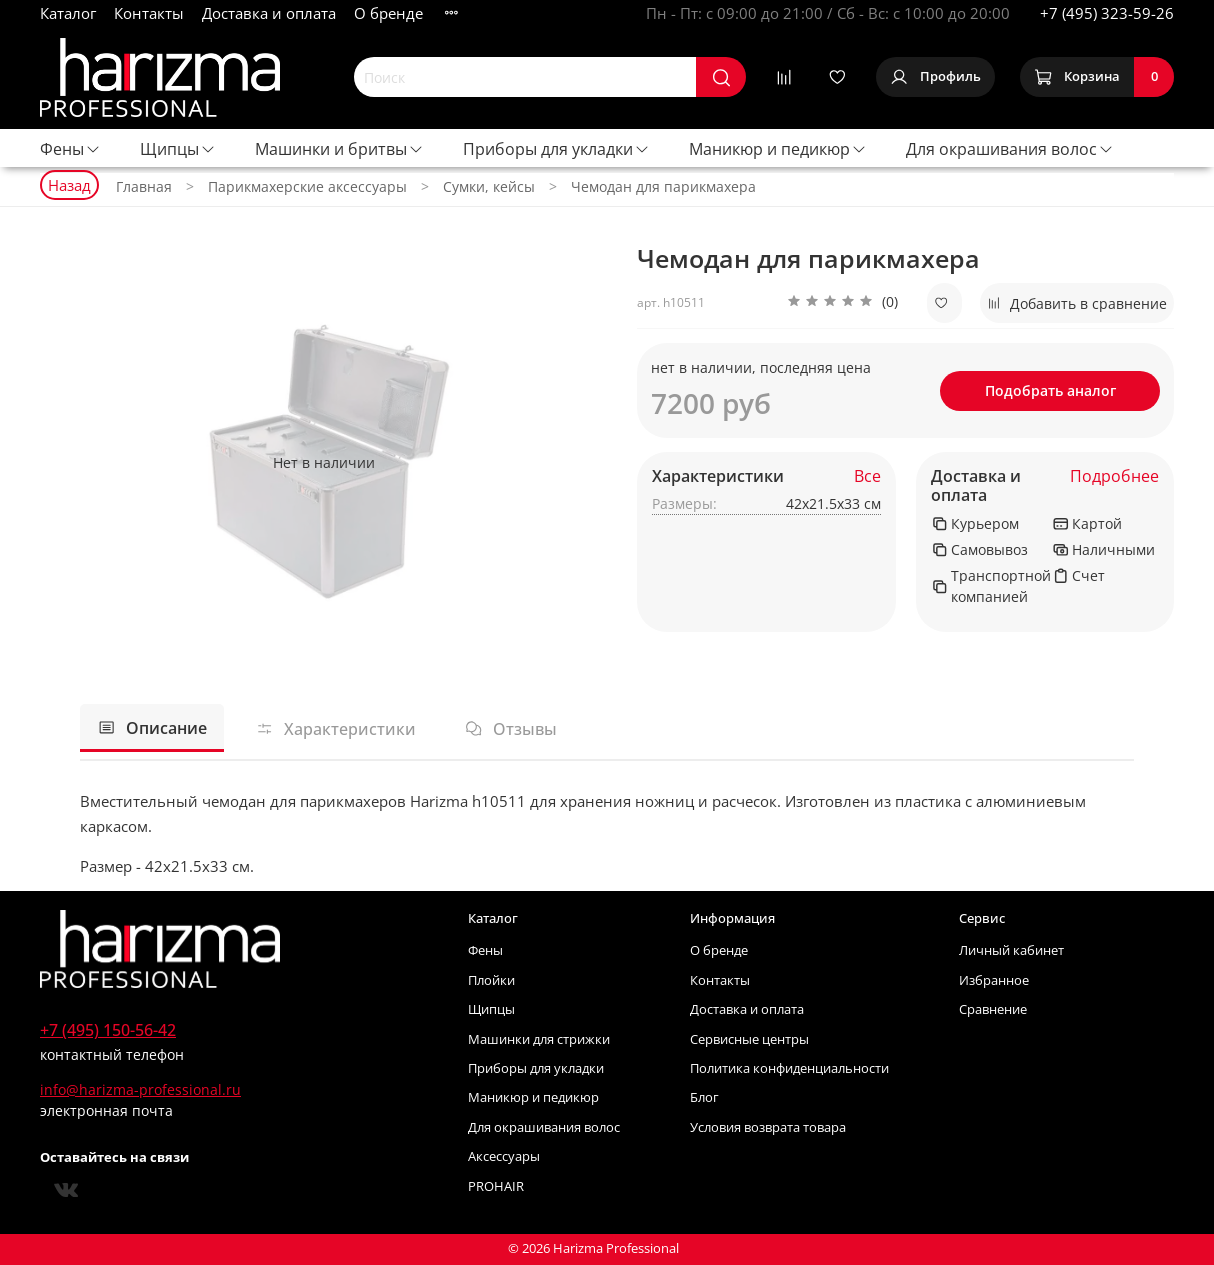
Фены (70, 149)
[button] (842, 303)
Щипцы (178, 149)
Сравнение (993, 1009)
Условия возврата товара (768, 1127)
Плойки (491, 980)
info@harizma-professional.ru (140, 1089)
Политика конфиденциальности (789, 1068)
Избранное (994, 980)
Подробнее (1114, 477)
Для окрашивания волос (1010, 149)
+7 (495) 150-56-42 (108, 1030)
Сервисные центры (749, 1039)
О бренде (388, 13)
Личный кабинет (1011, 950)
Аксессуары (504, 1156)
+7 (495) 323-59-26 (1107, 13)
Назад (69, 185)
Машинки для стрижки (539, 1039)
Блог (704, 1097)
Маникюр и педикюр (778, 149)
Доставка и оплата (269, 13)
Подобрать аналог (1050, 390)
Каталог (68, 13)
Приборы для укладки (556, 149)
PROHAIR (496, 1186)
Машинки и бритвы (339, 149)
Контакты (149, 13)
